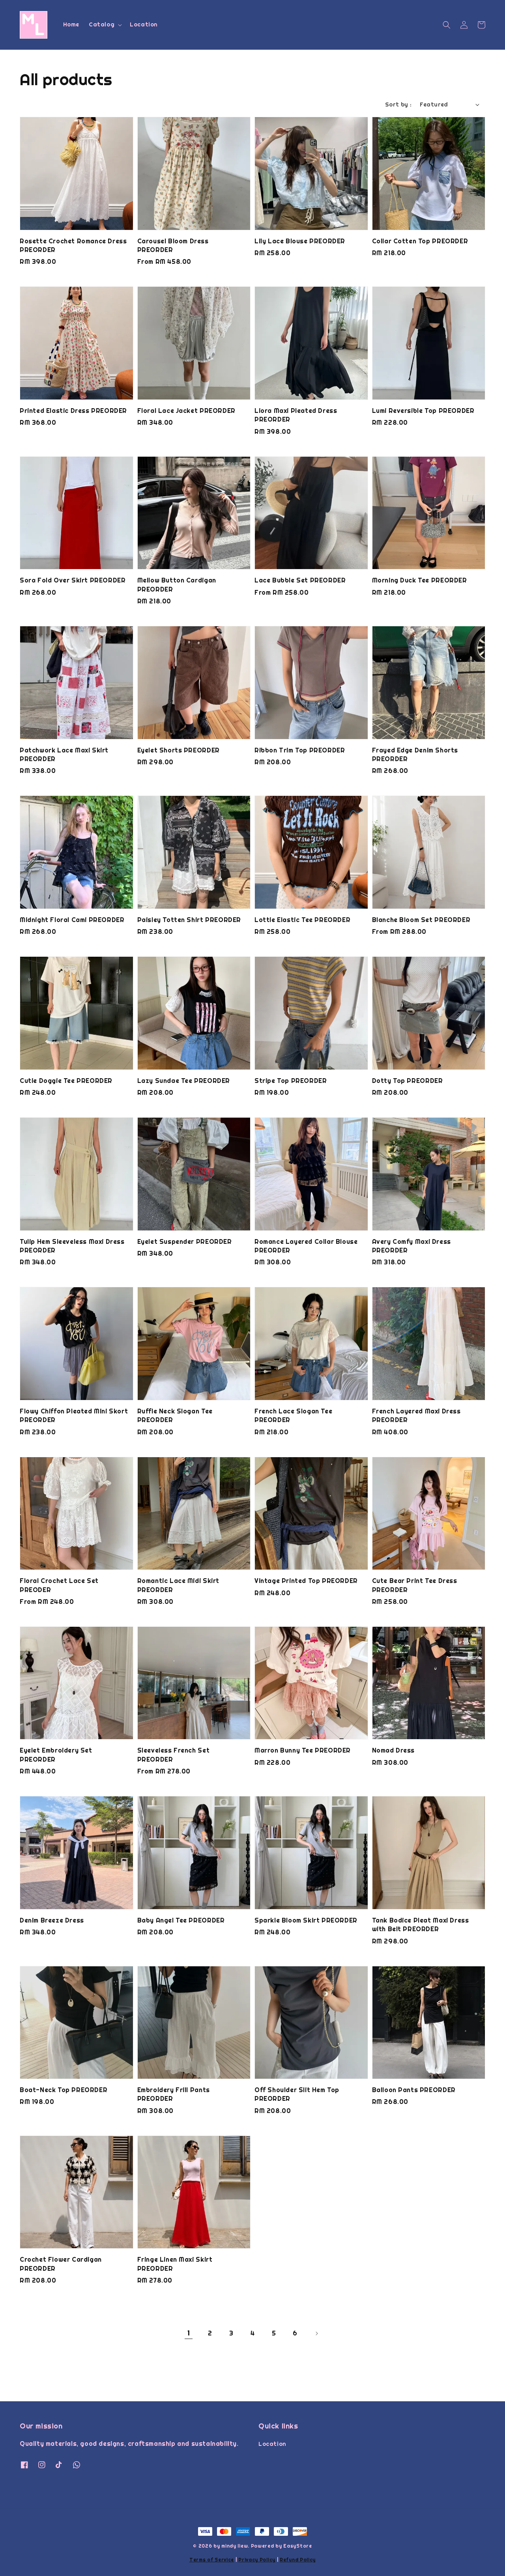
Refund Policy (298, 2560)
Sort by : (398, 104)
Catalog (101, 24)
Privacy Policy (256, 2560)
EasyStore (297, 2546)
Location (144, 24)
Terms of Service (211, 2560)
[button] (446, 25)
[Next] (316, 2333)
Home (71, 24)
